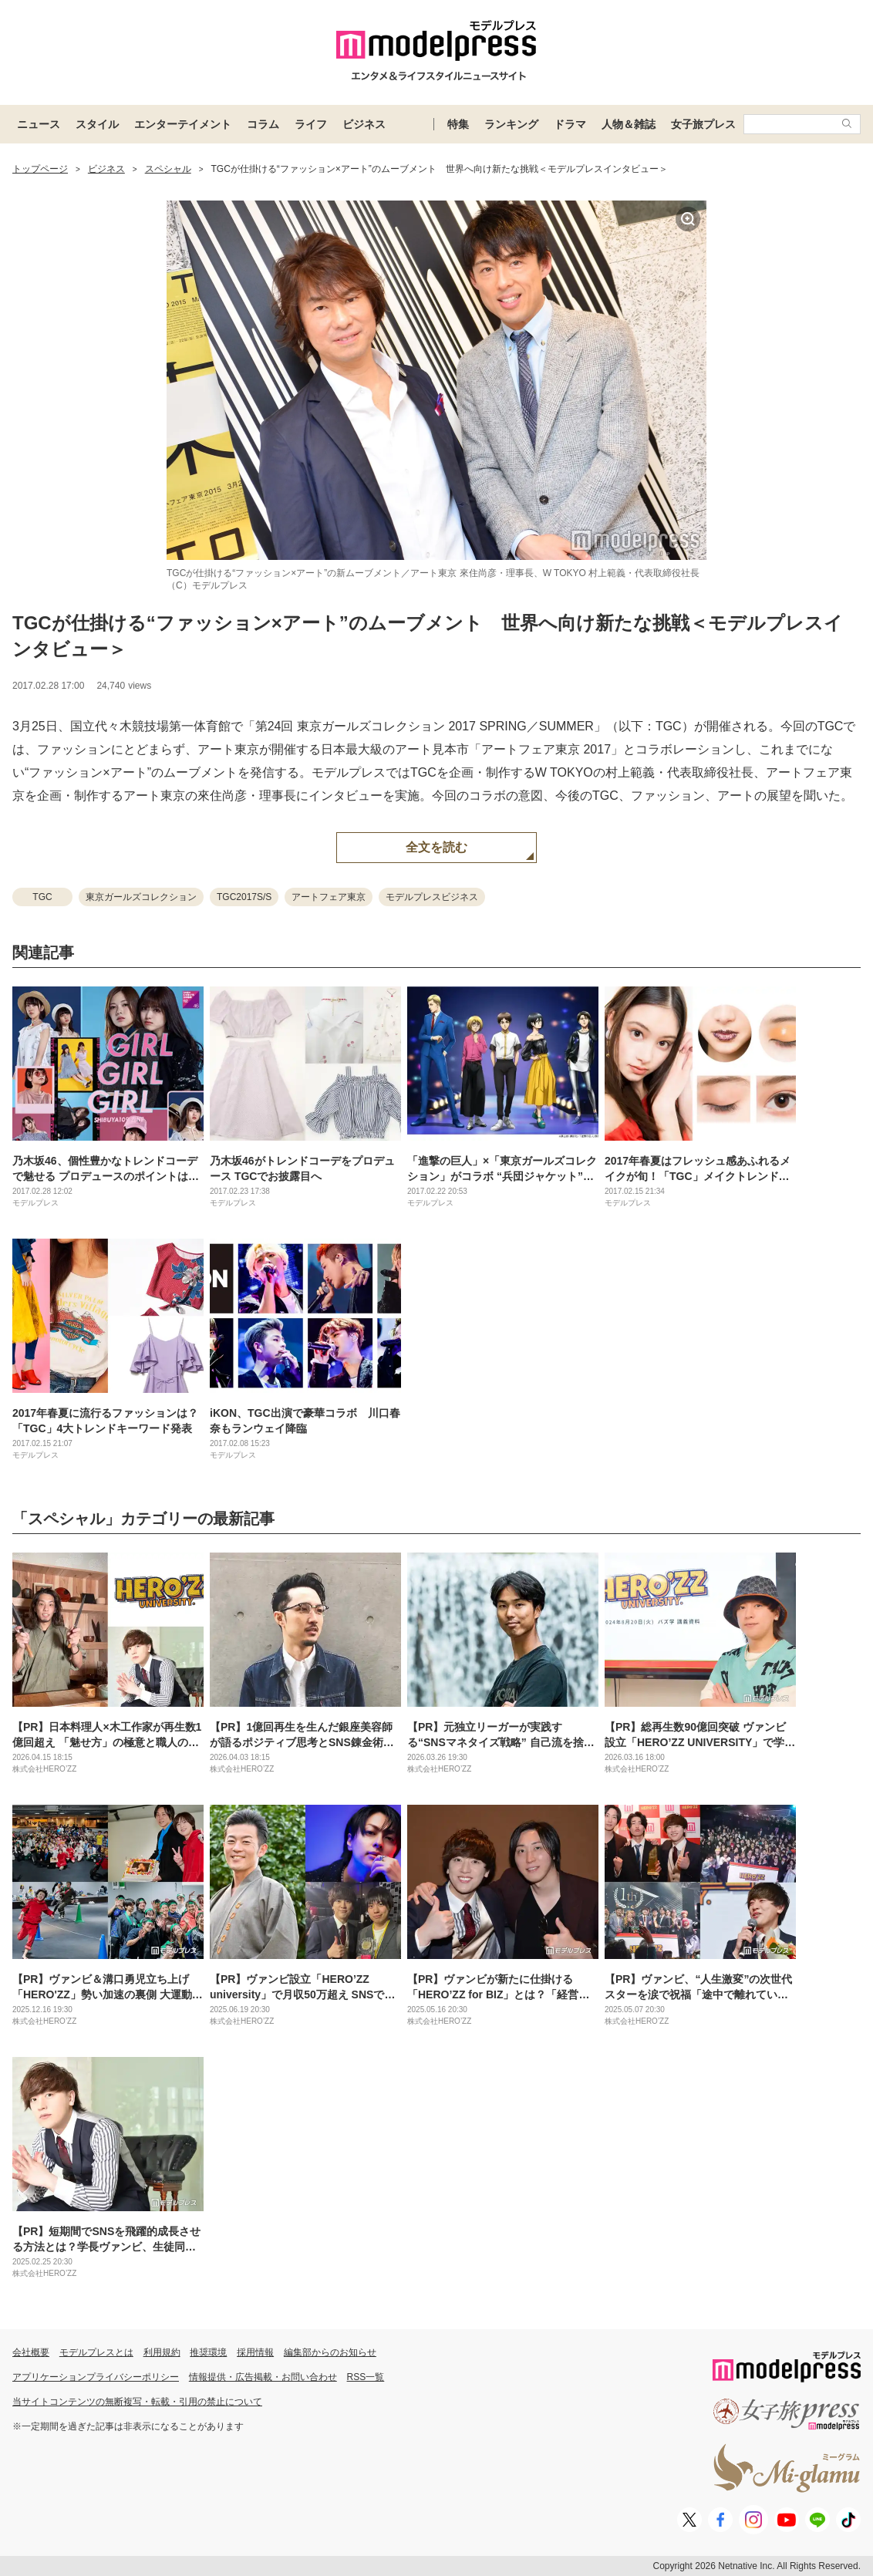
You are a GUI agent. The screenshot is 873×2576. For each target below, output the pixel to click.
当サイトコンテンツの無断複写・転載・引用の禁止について (137, 2401)
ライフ (311, 124)
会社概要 (30, 2352)
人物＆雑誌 (629, 124)
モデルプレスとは (96, 2352)
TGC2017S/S (244, 897)
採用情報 (255, 2352)
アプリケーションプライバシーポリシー (95, 2377)
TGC (42, 897)
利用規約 (161, 2352)
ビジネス (364, 124)
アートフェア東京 (329, 897)
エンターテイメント (182, 124)
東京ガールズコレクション (141, 897)
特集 (458, 124)
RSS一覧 (366, 2377)
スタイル (97, 124)
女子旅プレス (703, 124)
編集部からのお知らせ (330, 2352)
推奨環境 (208, 2352)
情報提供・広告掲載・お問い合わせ (263, 2377)
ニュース (38, 124)
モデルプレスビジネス (432, 897)
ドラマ (570, 124)
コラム (263, 124)
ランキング (511, 124)
